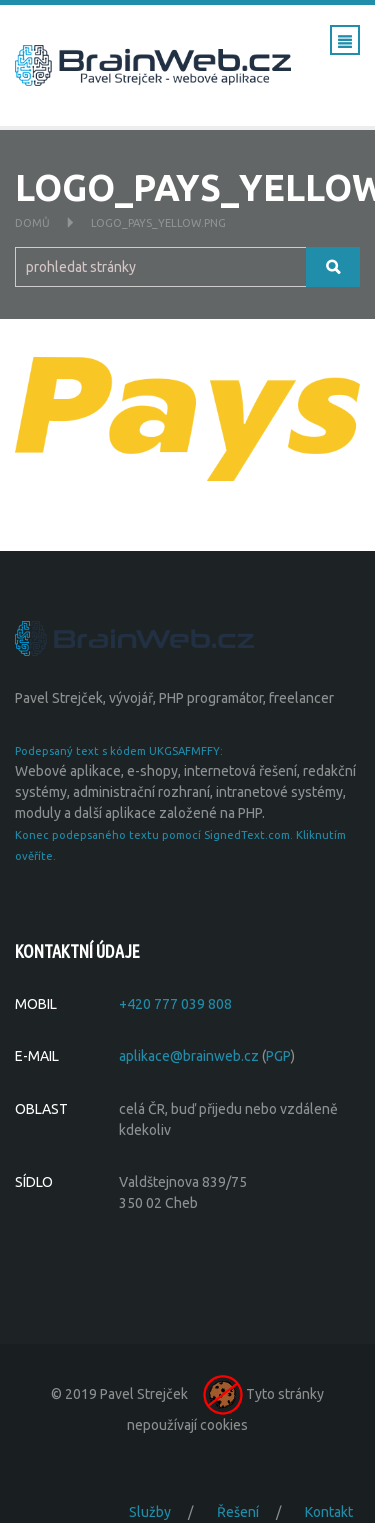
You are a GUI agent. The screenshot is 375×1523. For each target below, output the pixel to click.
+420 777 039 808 (175, 1004)
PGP (278, 1056)
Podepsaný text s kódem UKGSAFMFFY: (119, 751)
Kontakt (329, 1512)
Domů (32, 223)
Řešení (238, 1512)
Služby (150, 1512)
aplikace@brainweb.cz (189, 1056)
